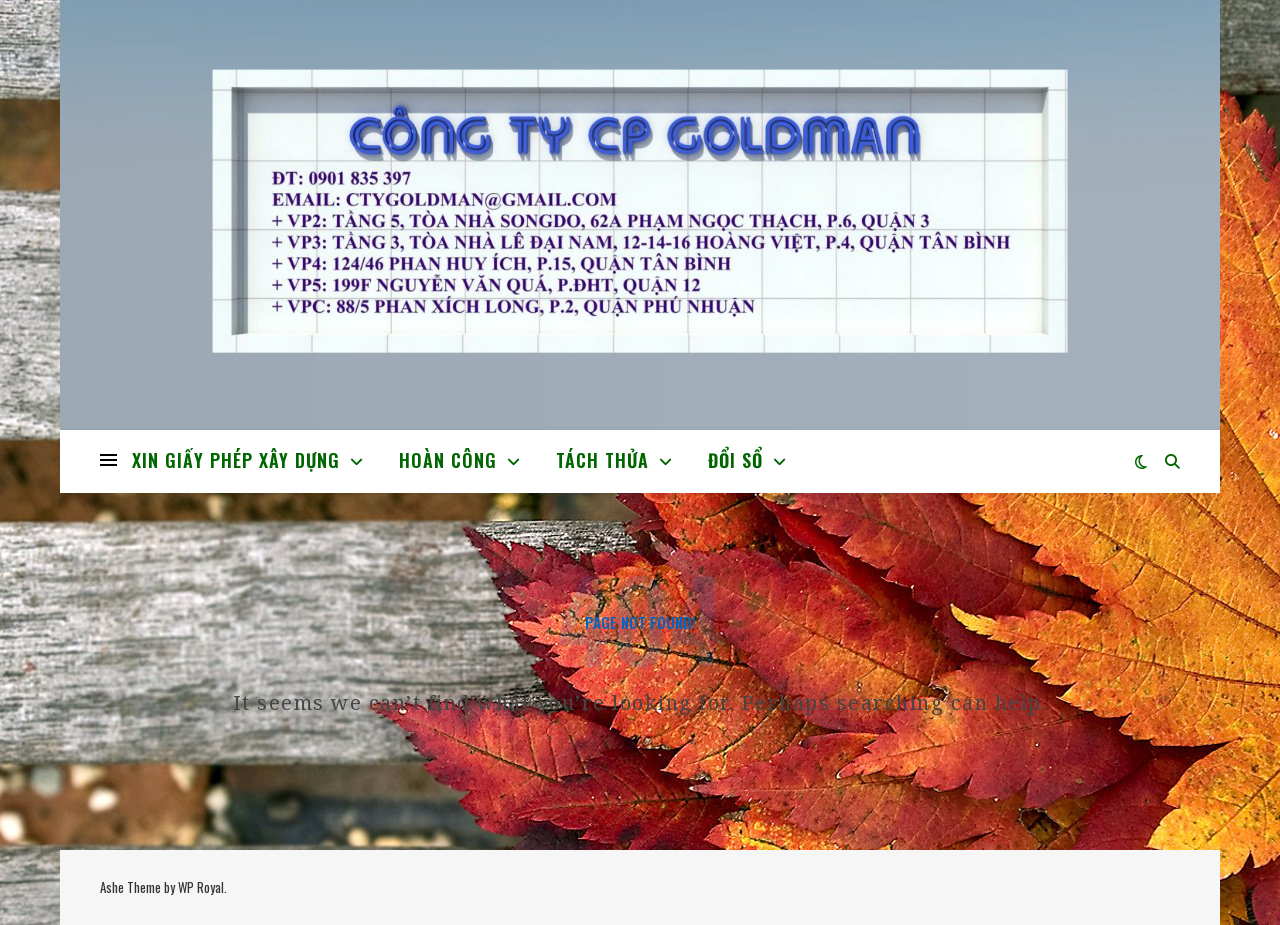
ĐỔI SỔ (735, 460)
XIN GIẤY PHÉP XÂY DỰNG (236, 460)
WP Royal (201, 887)
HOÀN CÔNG (448, 460)
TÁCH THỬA (602, 460)
